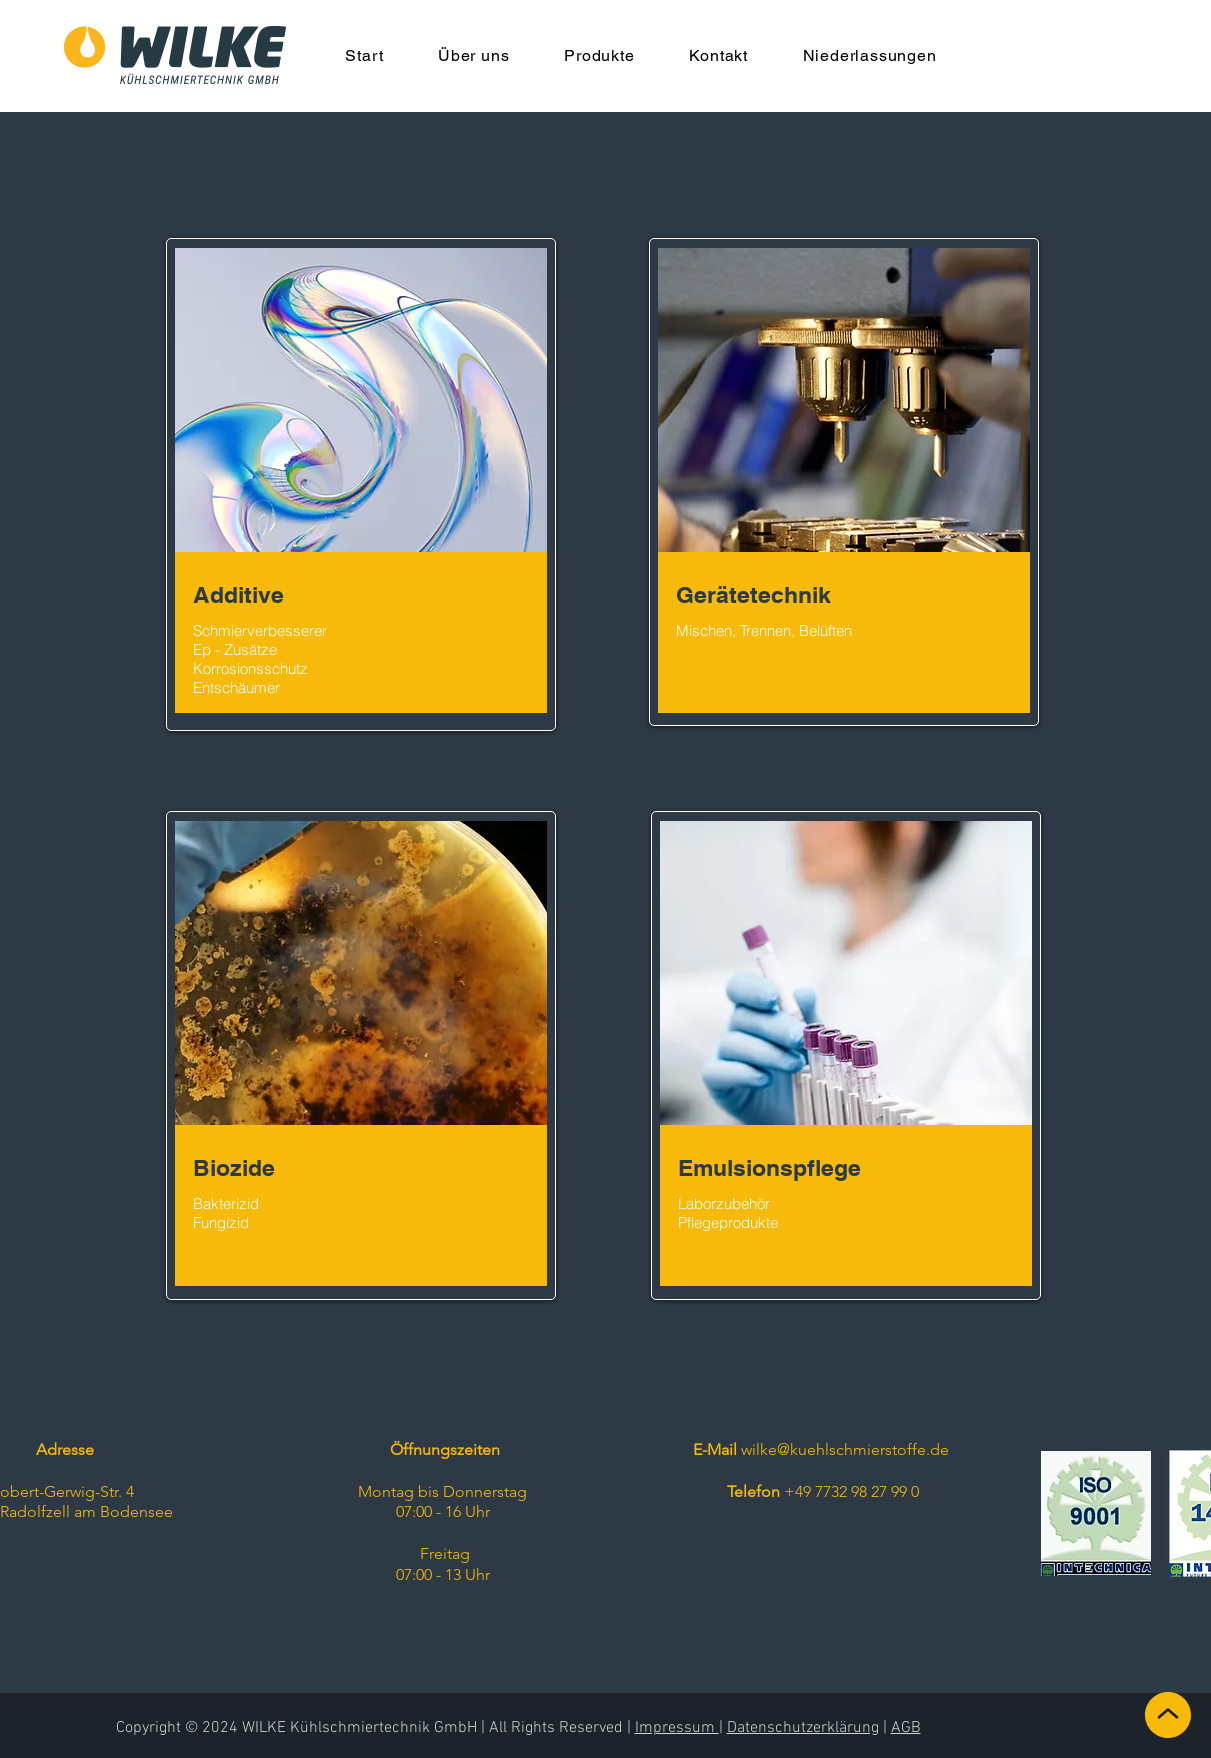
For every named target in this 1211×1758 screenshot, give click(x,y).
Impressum (677, 1728)
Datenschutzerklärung (803, 1728)
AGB (906, 1728)
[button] (474, 55)
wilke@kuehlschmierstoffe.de (845, 1449)
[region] (361, 484)
